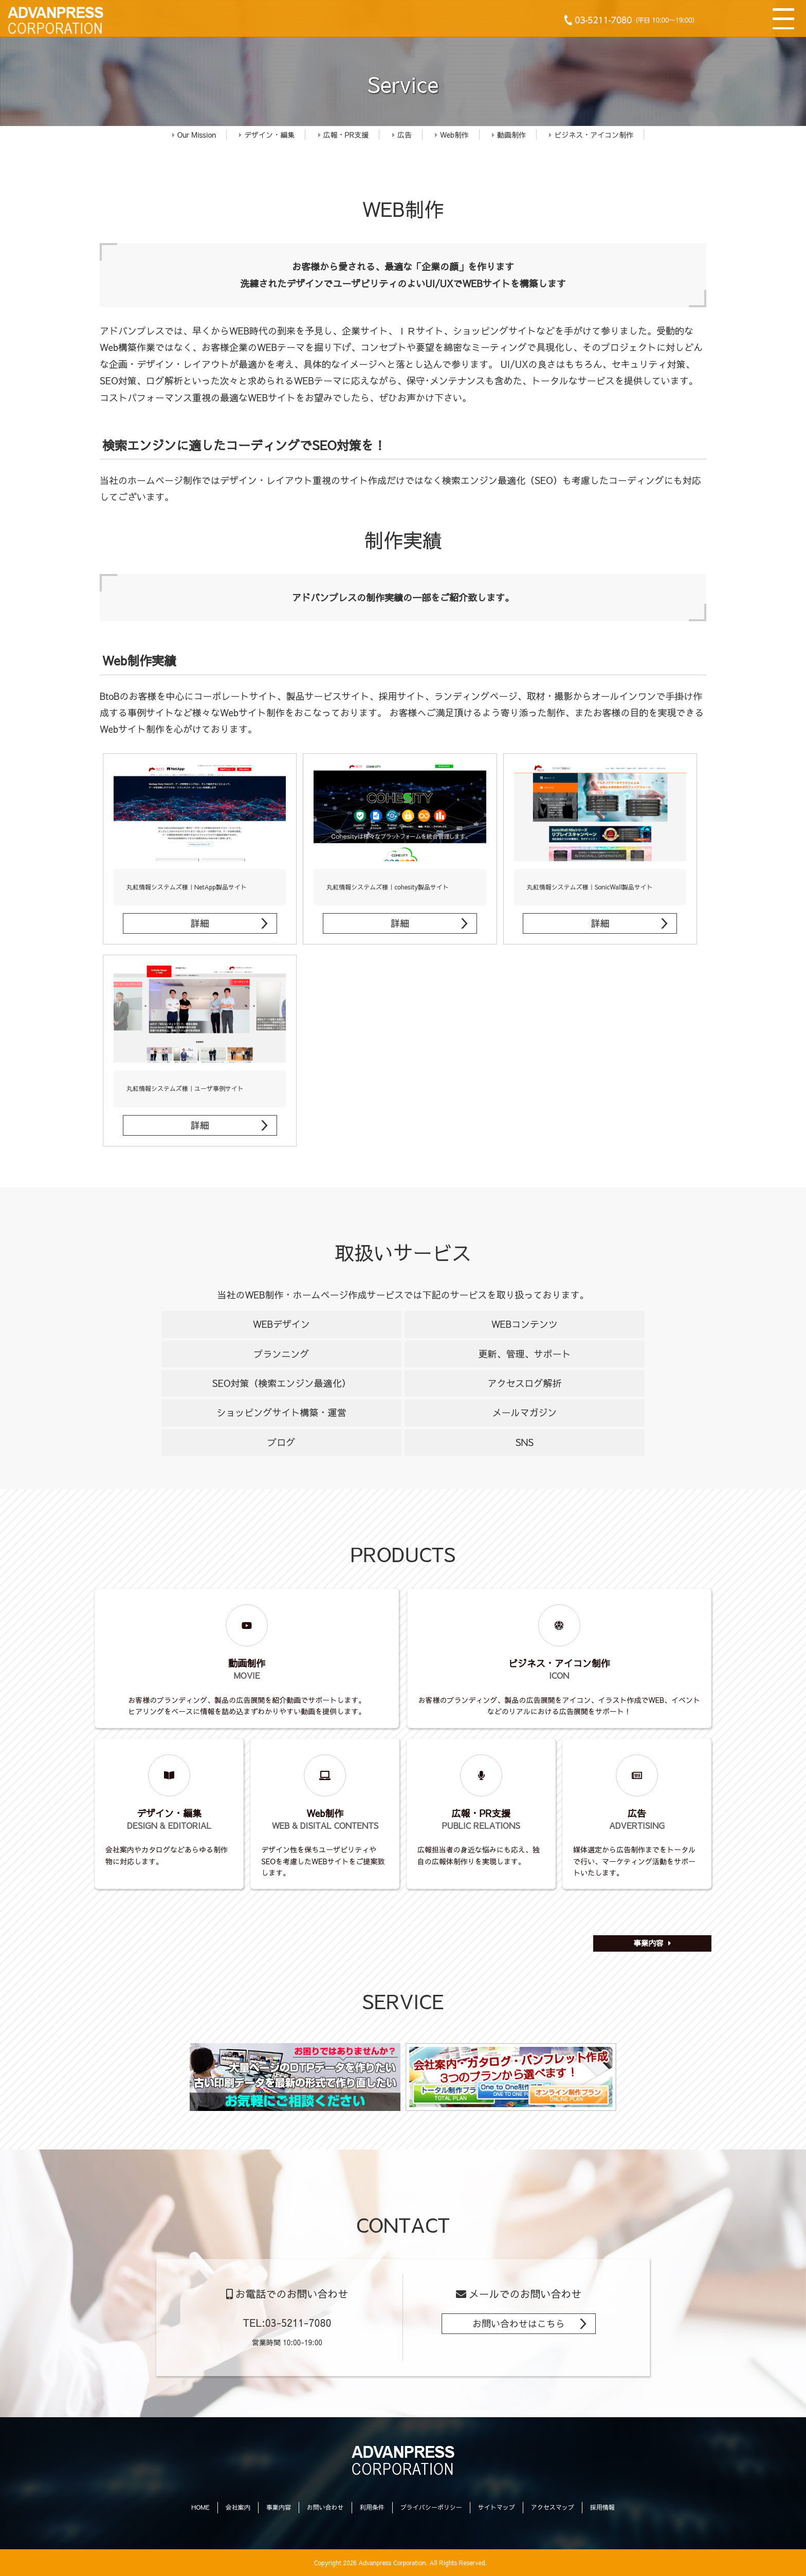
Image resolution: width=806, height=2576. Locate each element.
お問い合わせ (325, 2507)
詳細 (200, 923)
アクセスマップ (552, 2507)
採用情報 (602, 2507)
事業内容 (648, 1943)
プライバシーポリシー (431, 2507)
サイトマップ (496, 2507)
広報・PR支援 (343, 134)
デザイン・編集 (267, 134)
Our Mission (194, 134)
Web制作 (452, 134)
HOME (200, 2507)
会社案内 (238, 2507)
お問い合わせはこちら (518, 2323)
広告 (402, 134)
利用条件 (372, 2507)
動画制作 (509, 134)
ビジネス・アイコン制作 (591, 134)
